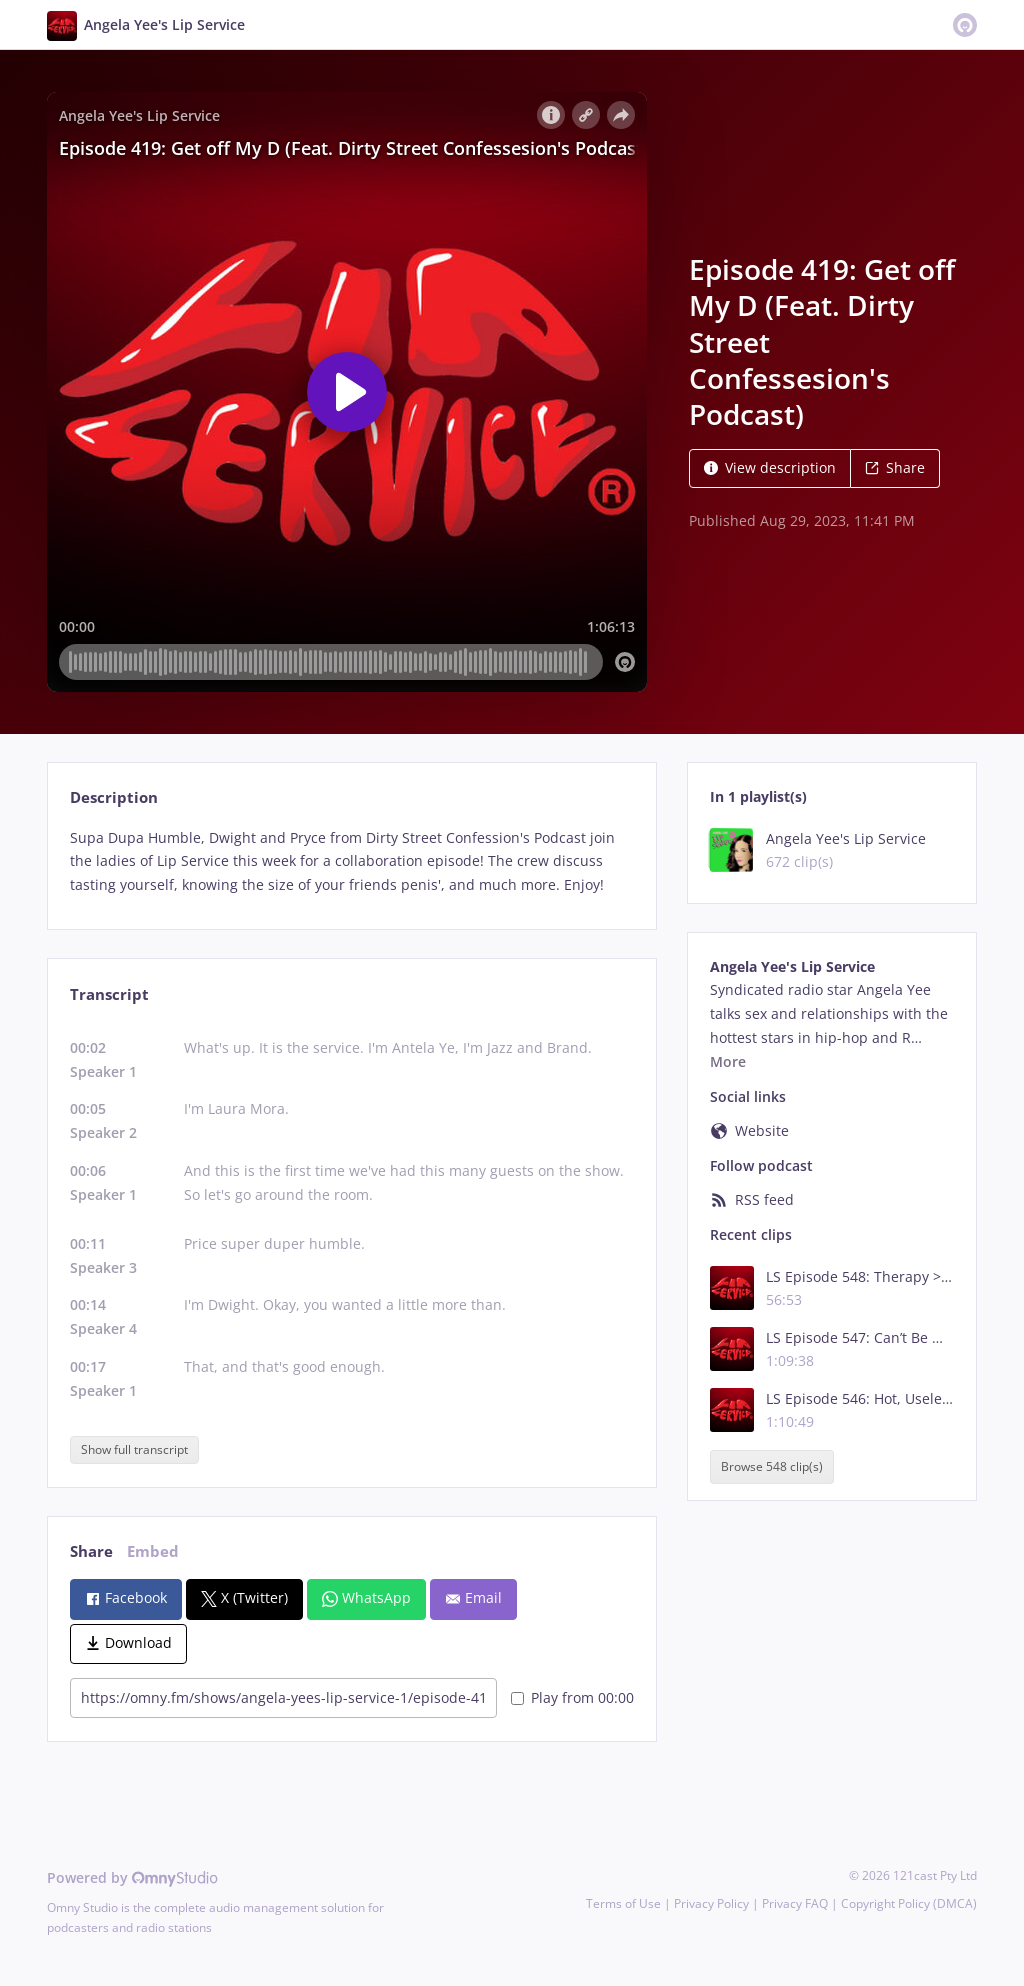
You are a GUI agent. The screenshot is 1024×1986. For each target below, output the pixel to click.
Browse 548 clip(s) (772, 1466)
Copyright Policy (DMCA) (909, 1903)
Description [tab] (114, 797)
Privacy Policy (711, 1903)
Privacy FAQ (795, 1903)
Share (895, 467)
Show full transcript (134, 1449)
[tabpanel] (351, 861)
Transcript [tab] (109, 994)
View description (770, 467)
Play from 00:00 (572, 1697)
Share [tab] (91, 1551)
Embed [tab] (153, 1551)
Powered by (132, 1877)
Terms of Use (623, 1903)
